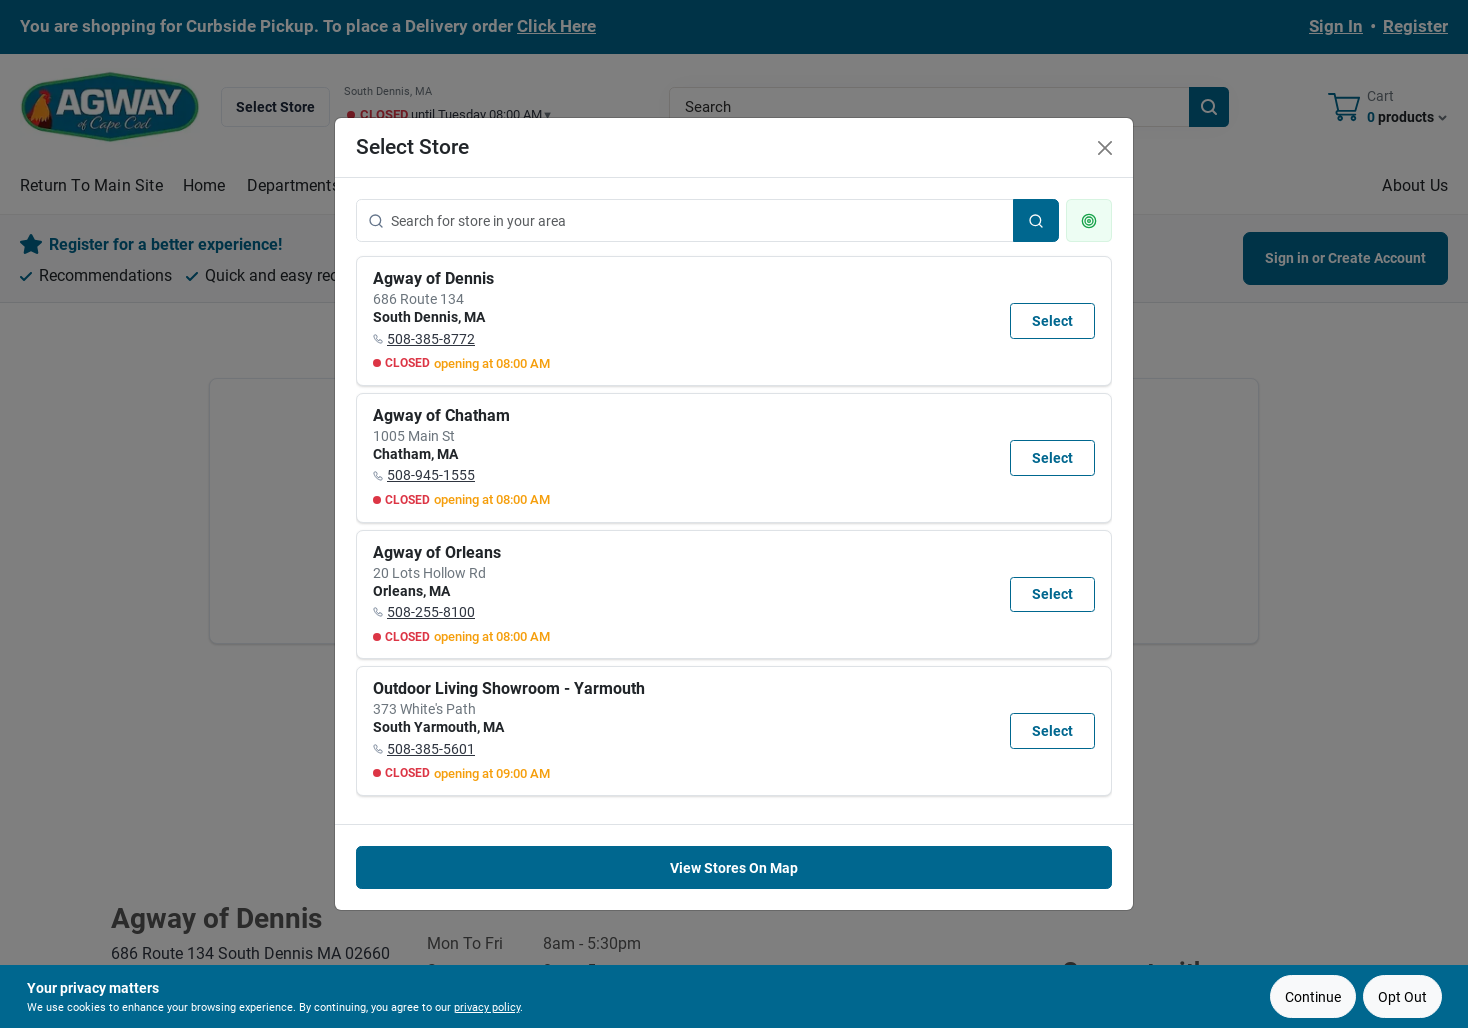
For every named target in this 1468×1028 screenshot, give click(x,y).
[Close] (1105, 148)
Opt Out (1402, 997)
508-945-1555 (431, 475)
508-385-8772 (431, 339)
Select (1052, 321)
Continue (1313, 997)
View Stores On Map (734, 868)
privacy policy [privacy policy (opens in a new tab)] (487, 1007)
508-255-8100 (431, 612)
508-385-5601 (431, 749)
